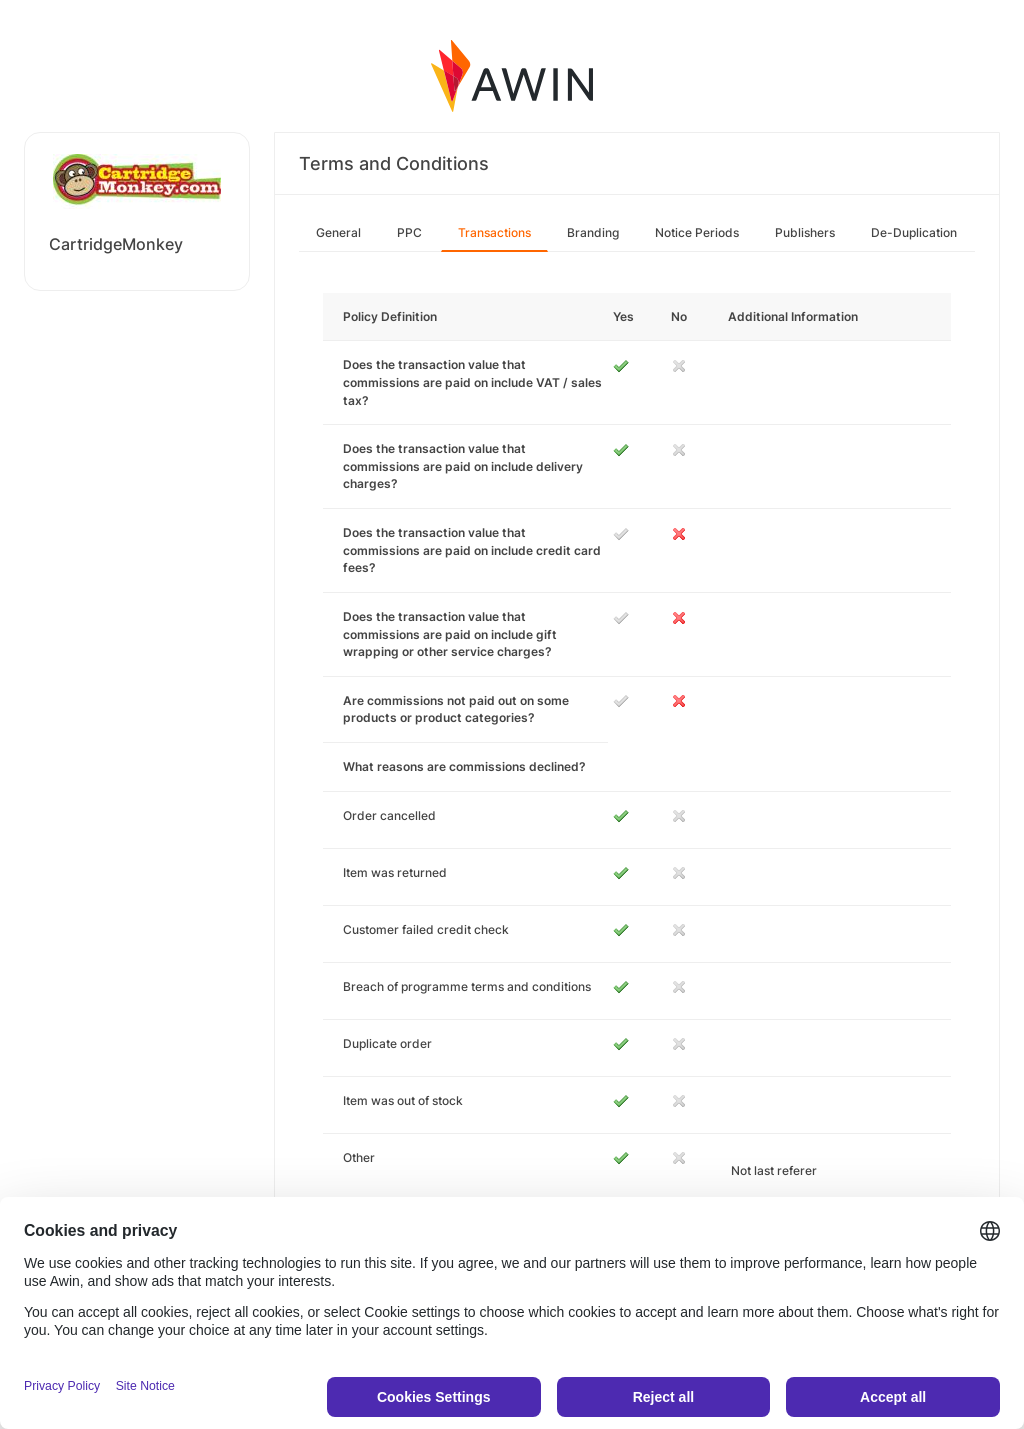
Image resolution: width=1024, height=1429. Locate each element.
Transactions (494, 232)
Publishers (805, 232)
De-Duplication (914, 232)
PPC (409, 232)
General (338, 232)
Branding (593, 232)
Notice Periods (697, 232)
